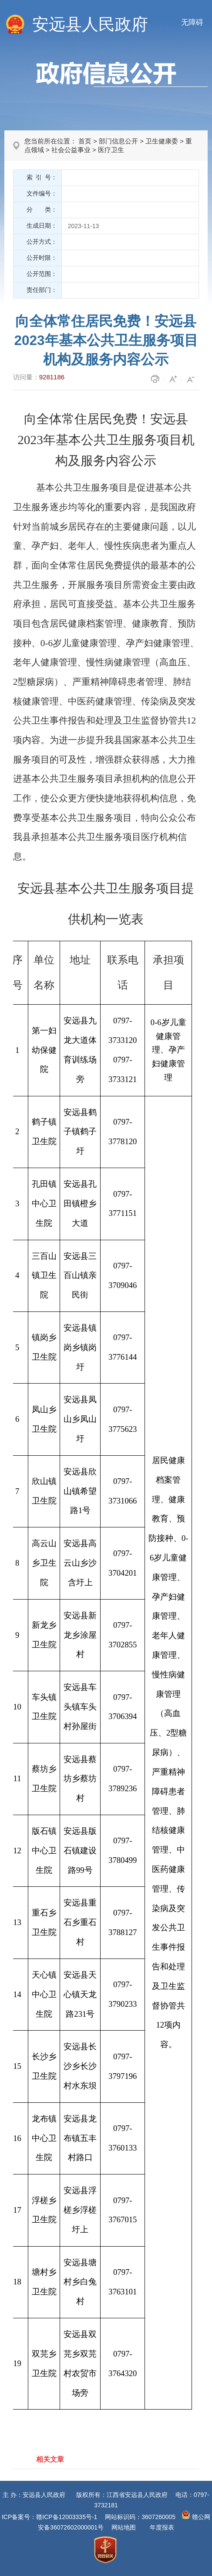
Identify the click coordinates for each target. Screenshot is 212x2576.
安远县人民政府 (90, 24)
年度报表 (162, 2527)
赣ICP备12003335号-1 (66, 2516)
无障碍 (192, 22)
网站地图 (123, 2527)
